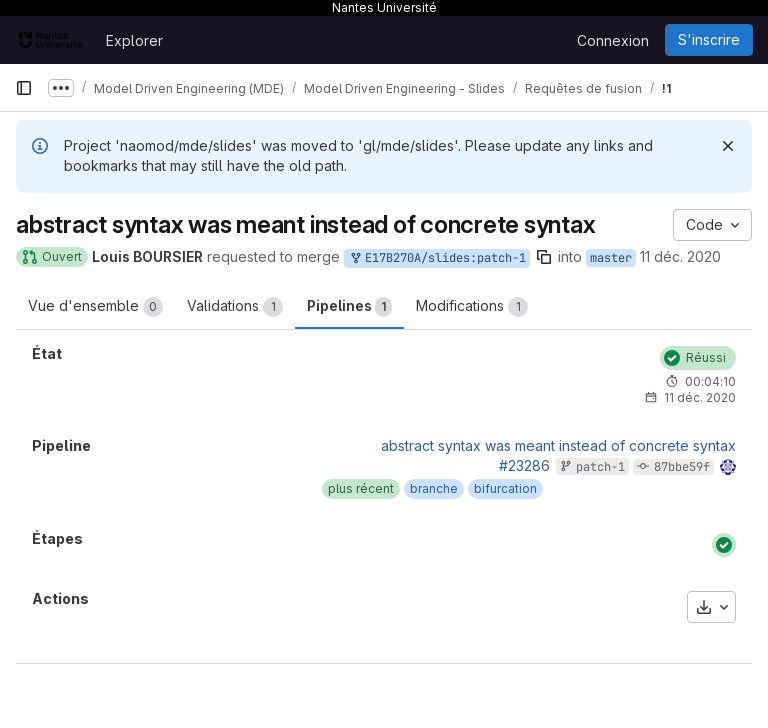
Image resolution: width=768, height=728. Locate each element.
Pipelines (349, 307)
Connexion (613, 40)
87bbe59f (682, 467)
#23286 (524, 465)
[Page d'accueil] (50, 40)
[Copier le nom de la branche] (544, 257)
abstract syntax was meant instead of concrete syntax (558, 445)
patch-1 (600, 467)
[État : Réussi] (698, 358)
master (611, 258)
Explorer (134, 40)
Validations (235, 307)
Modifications (472, 307)
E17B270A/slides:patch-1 (437, 258)
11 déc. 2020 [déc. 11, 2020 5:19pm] (680, 256)
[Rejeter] (728, 146)
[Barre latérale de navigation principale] (24, 88)
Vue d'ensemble (95, 307)
